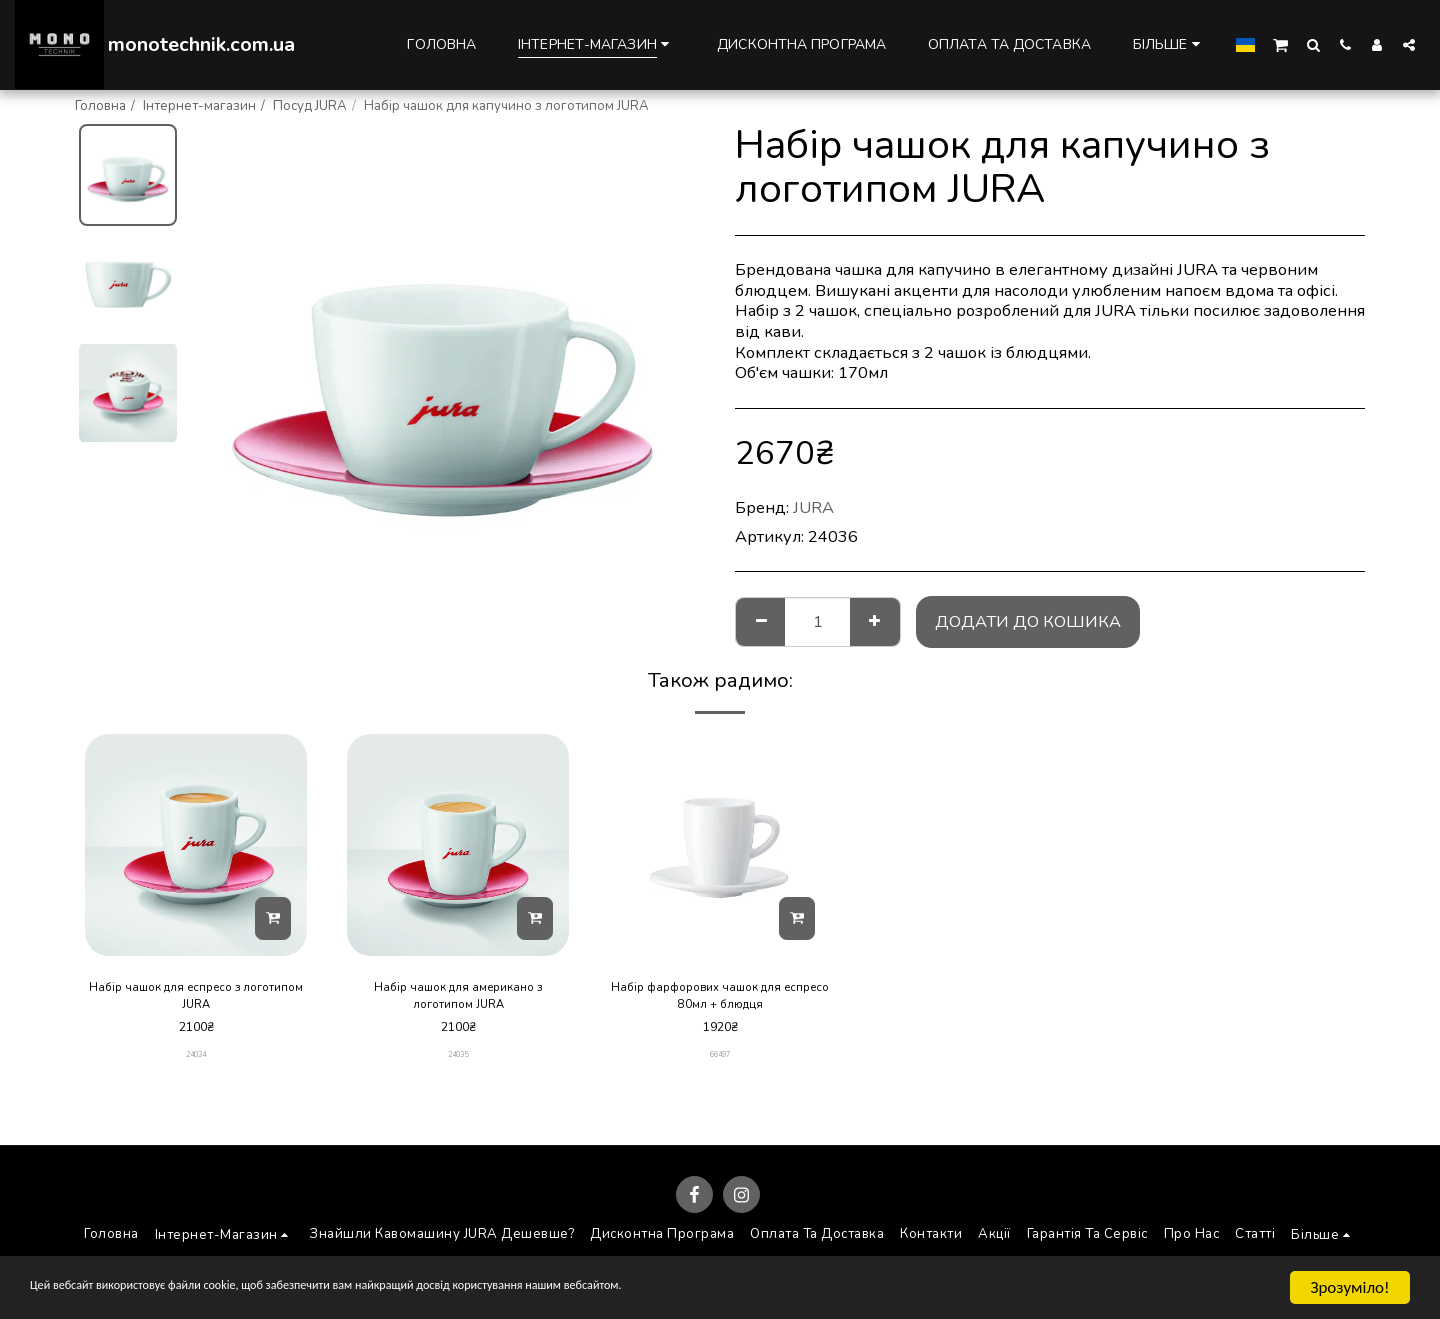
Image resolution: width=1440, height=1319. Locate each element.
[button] (1280, 44)
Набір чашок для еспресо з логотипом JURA (196, 999)
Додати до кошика (1028, 621)
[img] (196, 845)
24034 (196, 1060)
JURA (813, 507)
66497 (720, 1060)
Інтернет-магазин (199, 106)
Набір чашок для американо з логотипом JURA (458, 999)
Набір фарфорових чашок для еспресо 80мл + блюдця (720, 999)
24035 (458, 1060)
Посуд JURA (310, 106)
